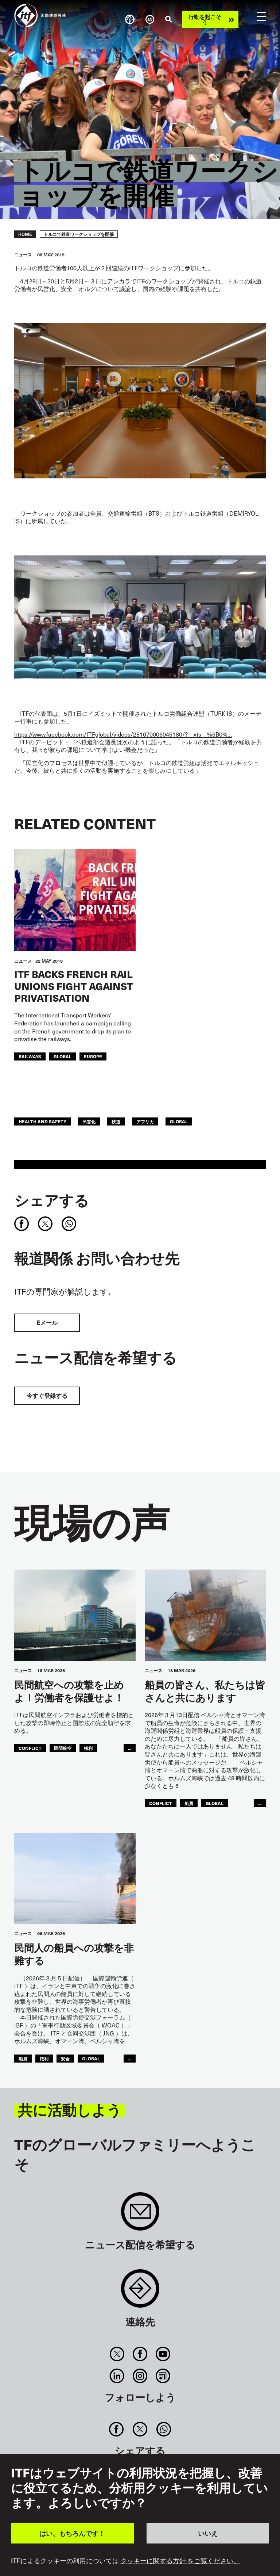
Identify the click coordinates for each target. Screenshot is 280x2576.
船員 (188, 1803)
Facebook (140, 2354)
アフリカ (145, 1121)
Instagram (140, 2376)
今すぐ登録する (47, 1395)
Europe (93, 1056)
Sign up (140, 2215)
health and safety (42, 1121)
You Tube (163, 2354)
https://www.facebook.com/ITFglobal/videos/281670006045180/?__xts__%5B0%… (123, 734)
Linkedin (117, 2376)
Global (62, 1056)
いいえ (208, 2533)
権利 (88, 1748)
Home (25, 234)
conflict (30, 1748)
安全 (65, 2058)
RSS (163, 2376)
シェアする (51, 1200)
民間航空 (62, 1748)
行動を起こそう (204, 19)
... (129, 1748)
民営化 (89, 1121)
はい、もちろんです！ (72, 2533)
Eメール (47, 1322)
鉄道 (116, 1121)
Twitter (117, 2354)
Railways (30, 1056)
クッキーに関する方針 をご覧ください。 (180, 2560)
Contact (140, 2292)
